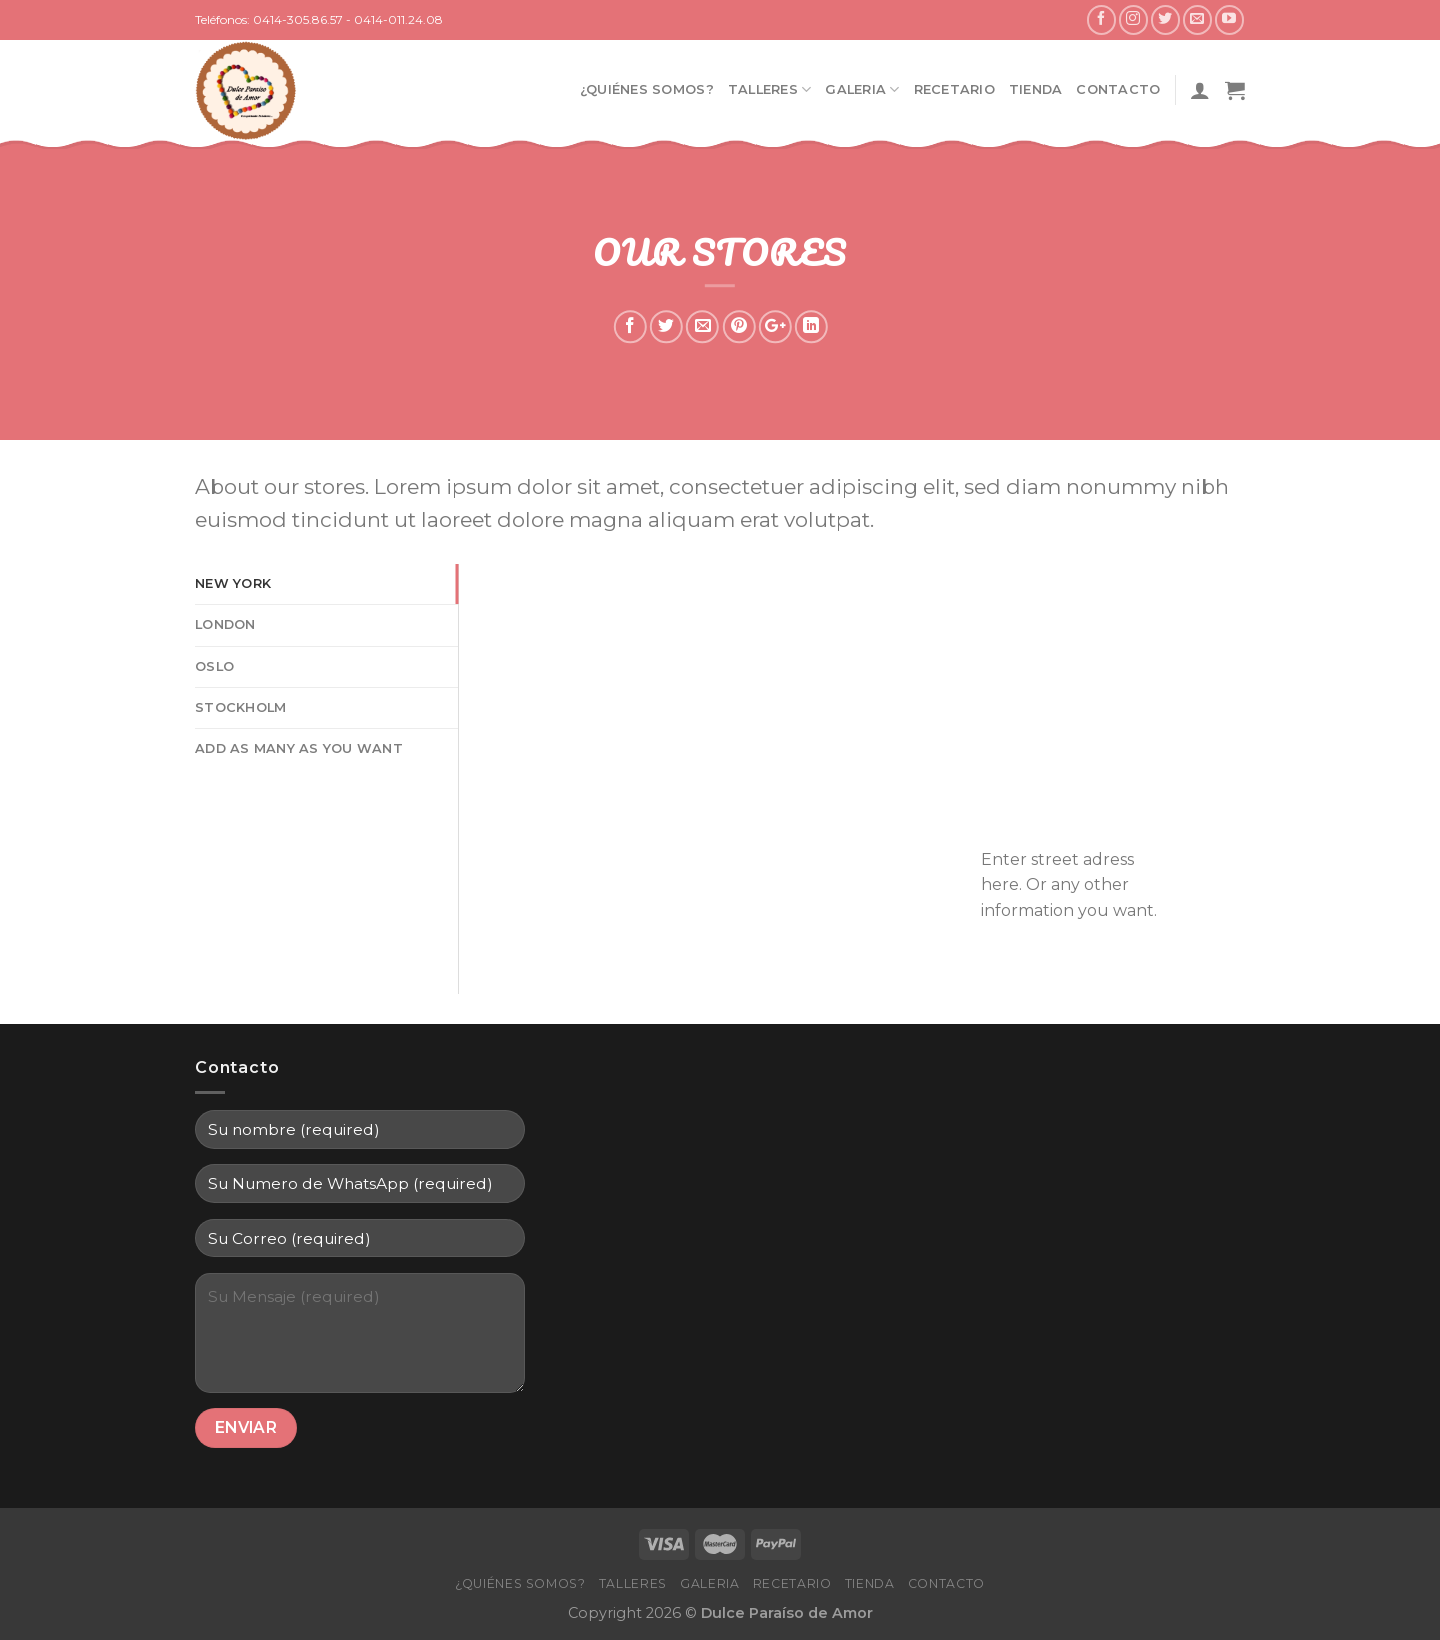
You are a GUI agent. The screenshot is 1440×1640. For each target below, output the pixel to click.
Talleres (770, 89)
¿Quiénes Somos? (647, 89)
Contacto (1118, 89)
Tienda (1036, 89)
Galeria (862, 89)
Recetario (954, 89)
